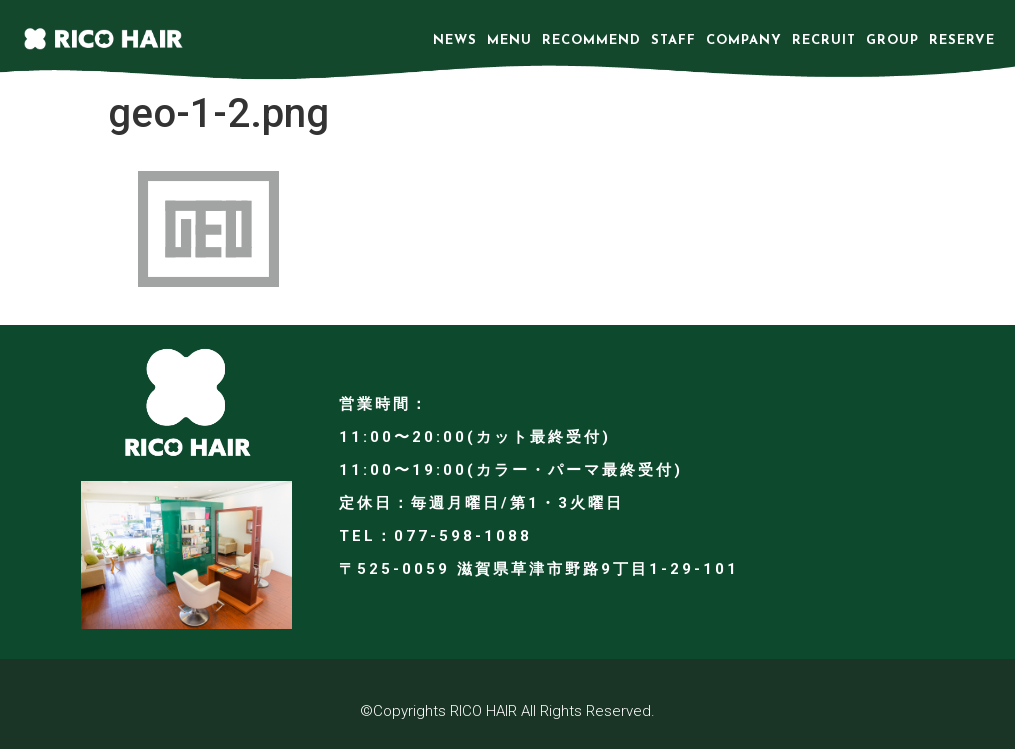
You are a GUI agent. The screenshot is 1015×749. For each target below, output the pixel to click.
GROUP (892, 40)
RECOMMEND (591, 40)
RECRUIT (824, 40)
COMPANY (744, 40)
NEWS (455, 40)
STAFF (673, 40)
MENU (509, 40)
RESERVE (962, 40)
